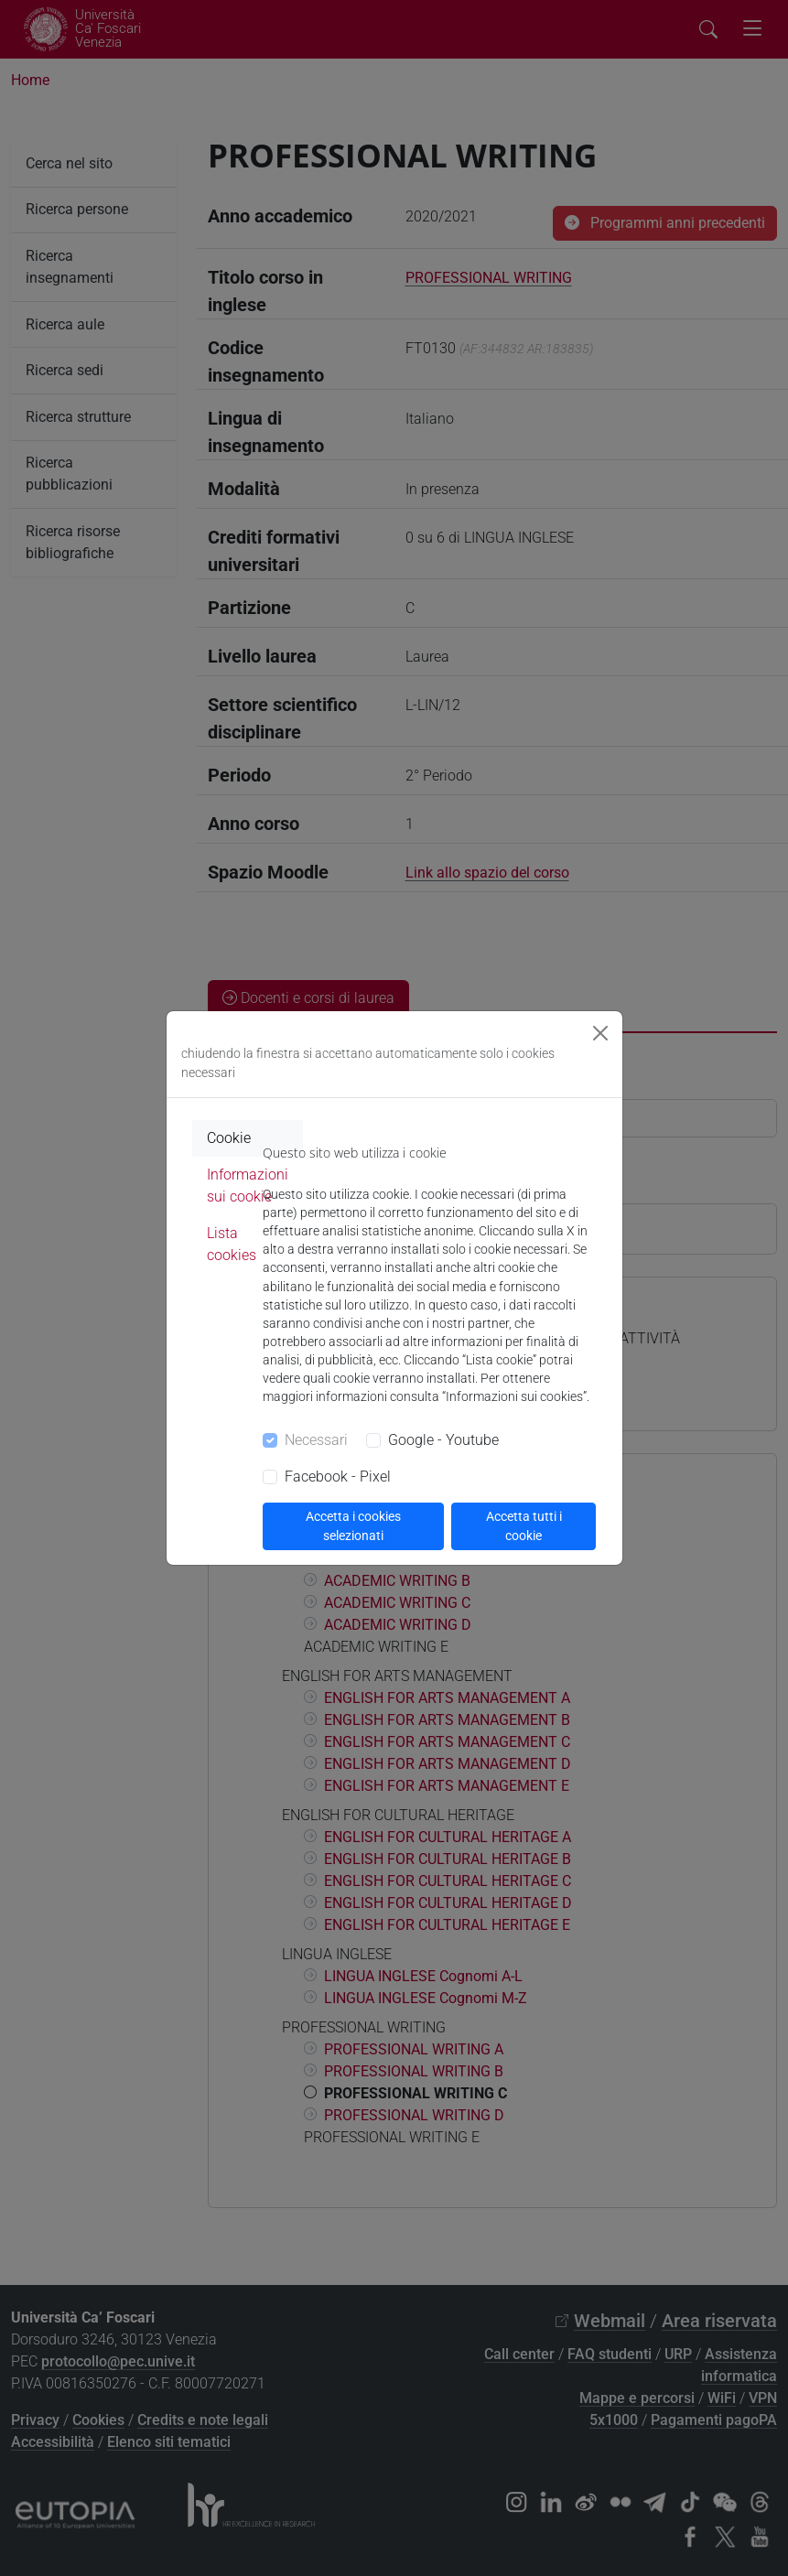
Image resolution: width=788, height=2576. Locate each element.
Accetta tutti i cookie (524, 1526)
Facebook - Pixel (338, 1476)
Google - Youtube (443, 1440)
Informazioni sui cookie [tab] (247, 1185)
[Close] (600, 1033)
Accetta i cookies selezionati (353, 1526)
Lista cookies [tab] (231, 1244)
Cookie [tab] (229, 1138)
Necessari (316, 1440)
